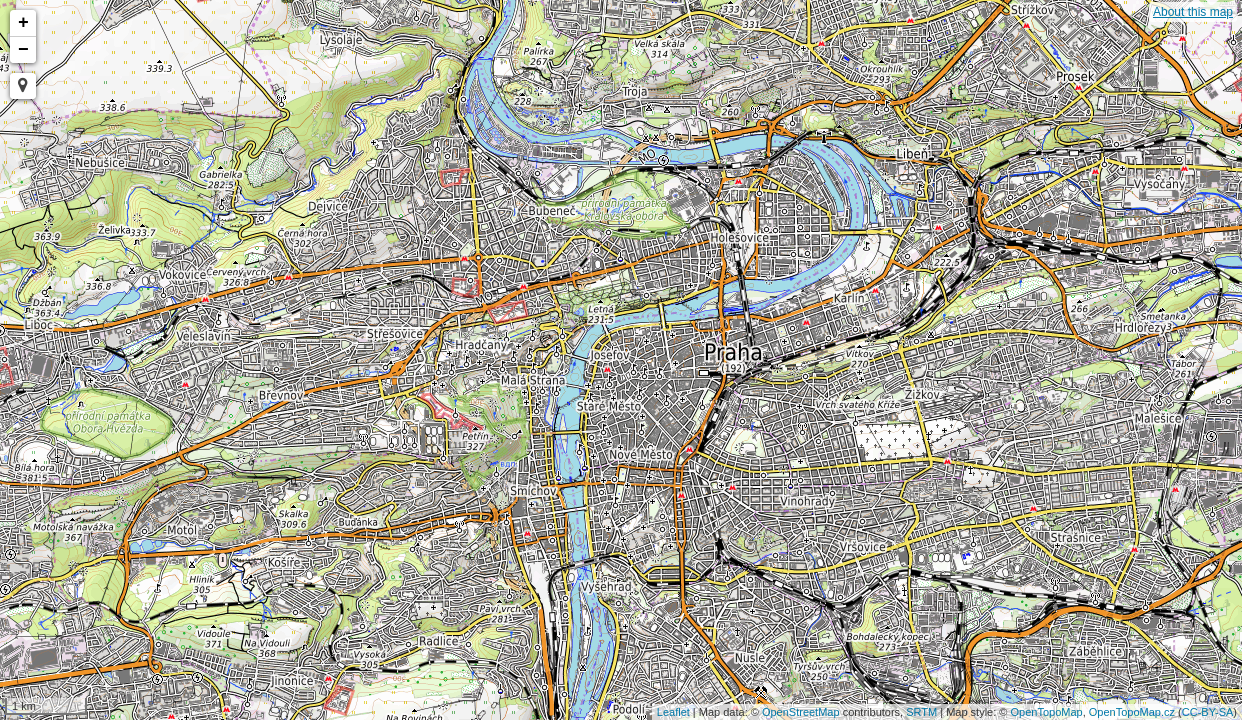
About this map (1193, 12)
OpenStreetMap (801, 712)
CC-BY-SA (1208, 712)
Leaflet (673, 712)
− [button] (23, 50)
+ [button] (23, 23)
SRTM (921, 712)
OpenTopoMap (1047, 712)
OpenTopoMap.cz (1132, 712)
